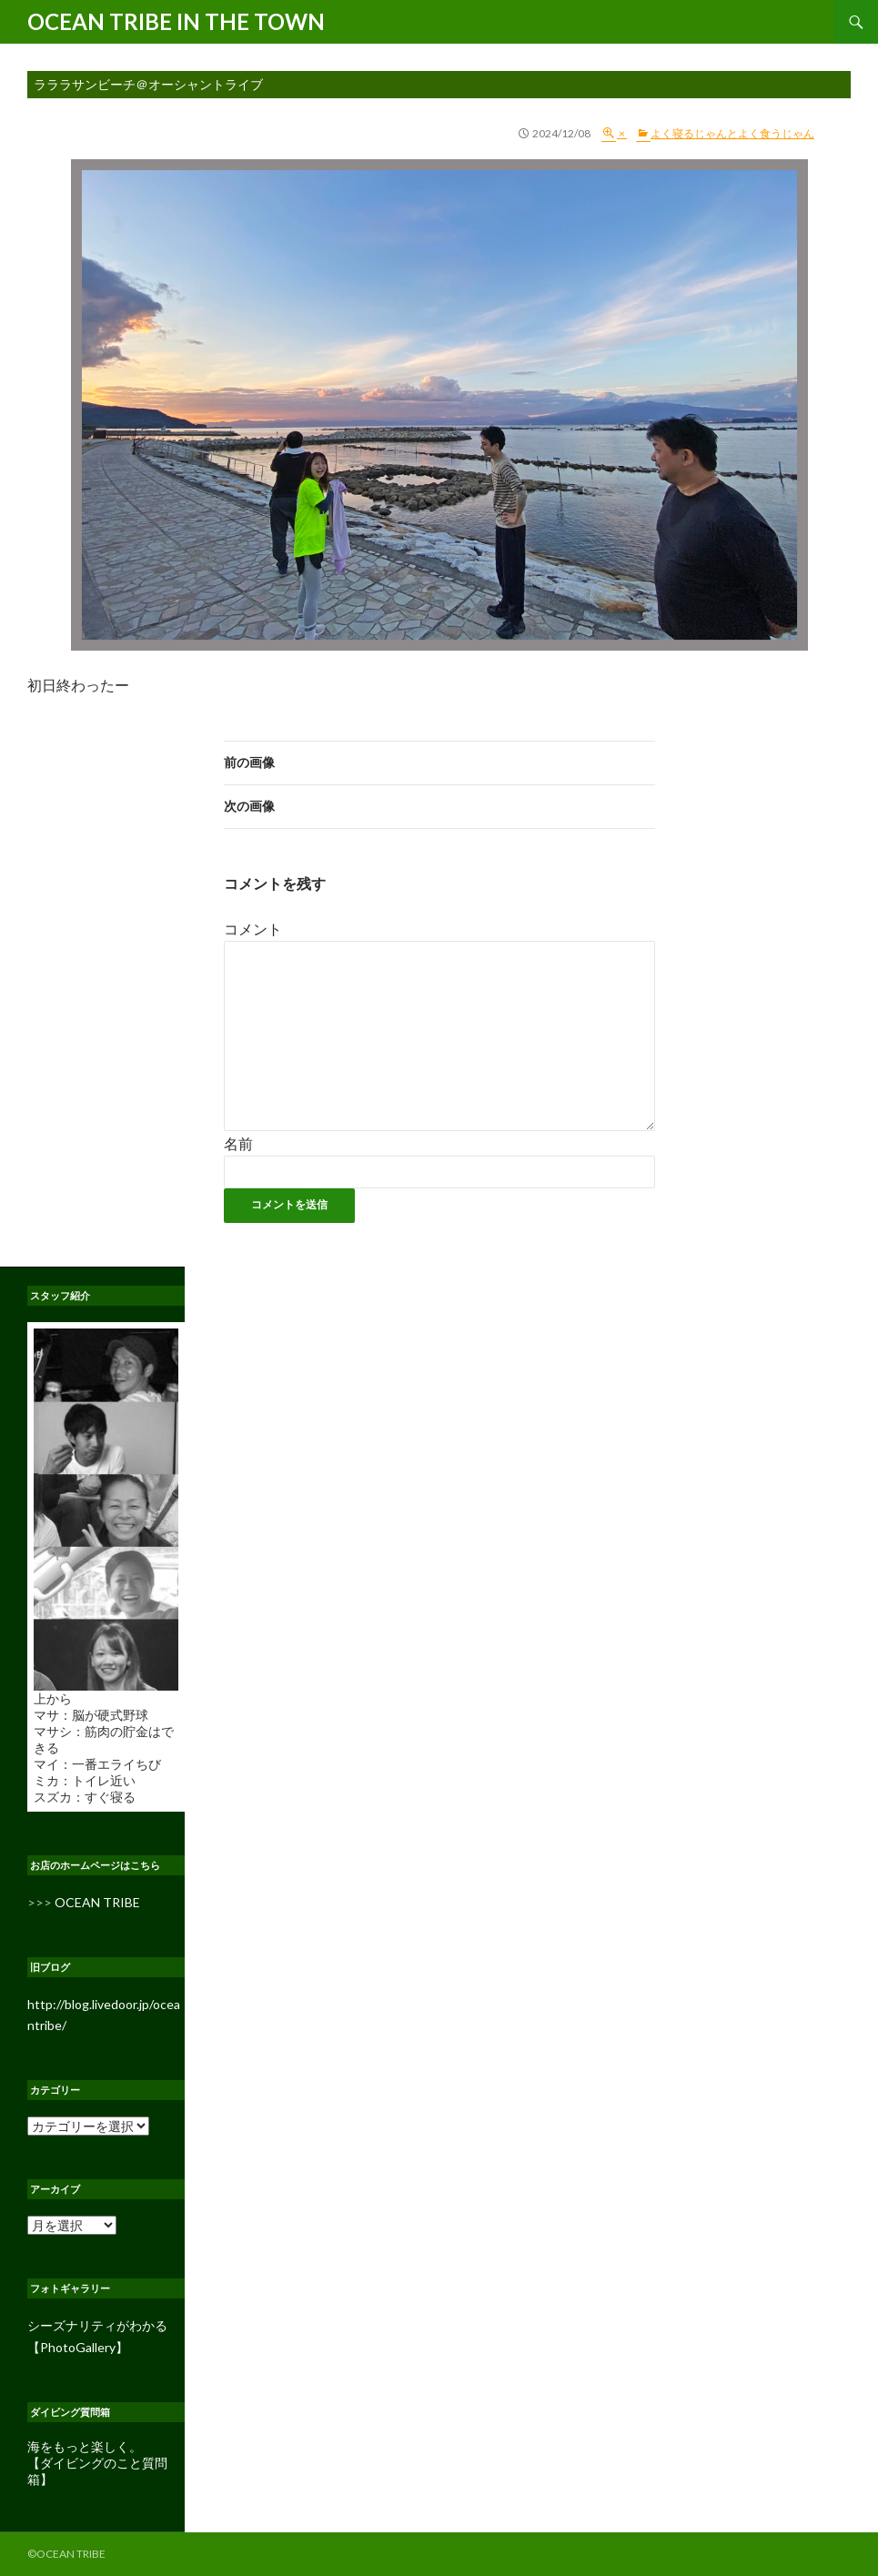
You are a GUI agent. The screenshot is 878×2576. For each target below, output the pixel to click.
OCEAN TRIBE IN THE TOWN (176, 21)
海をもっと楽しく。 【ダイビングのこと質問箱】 (97, 2463)
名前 (238, 1143)
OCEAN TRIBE (97, 1902)
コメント (253, 928)
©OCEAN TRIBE (66, 2554)
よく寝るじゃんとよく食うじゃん (732, 133)
